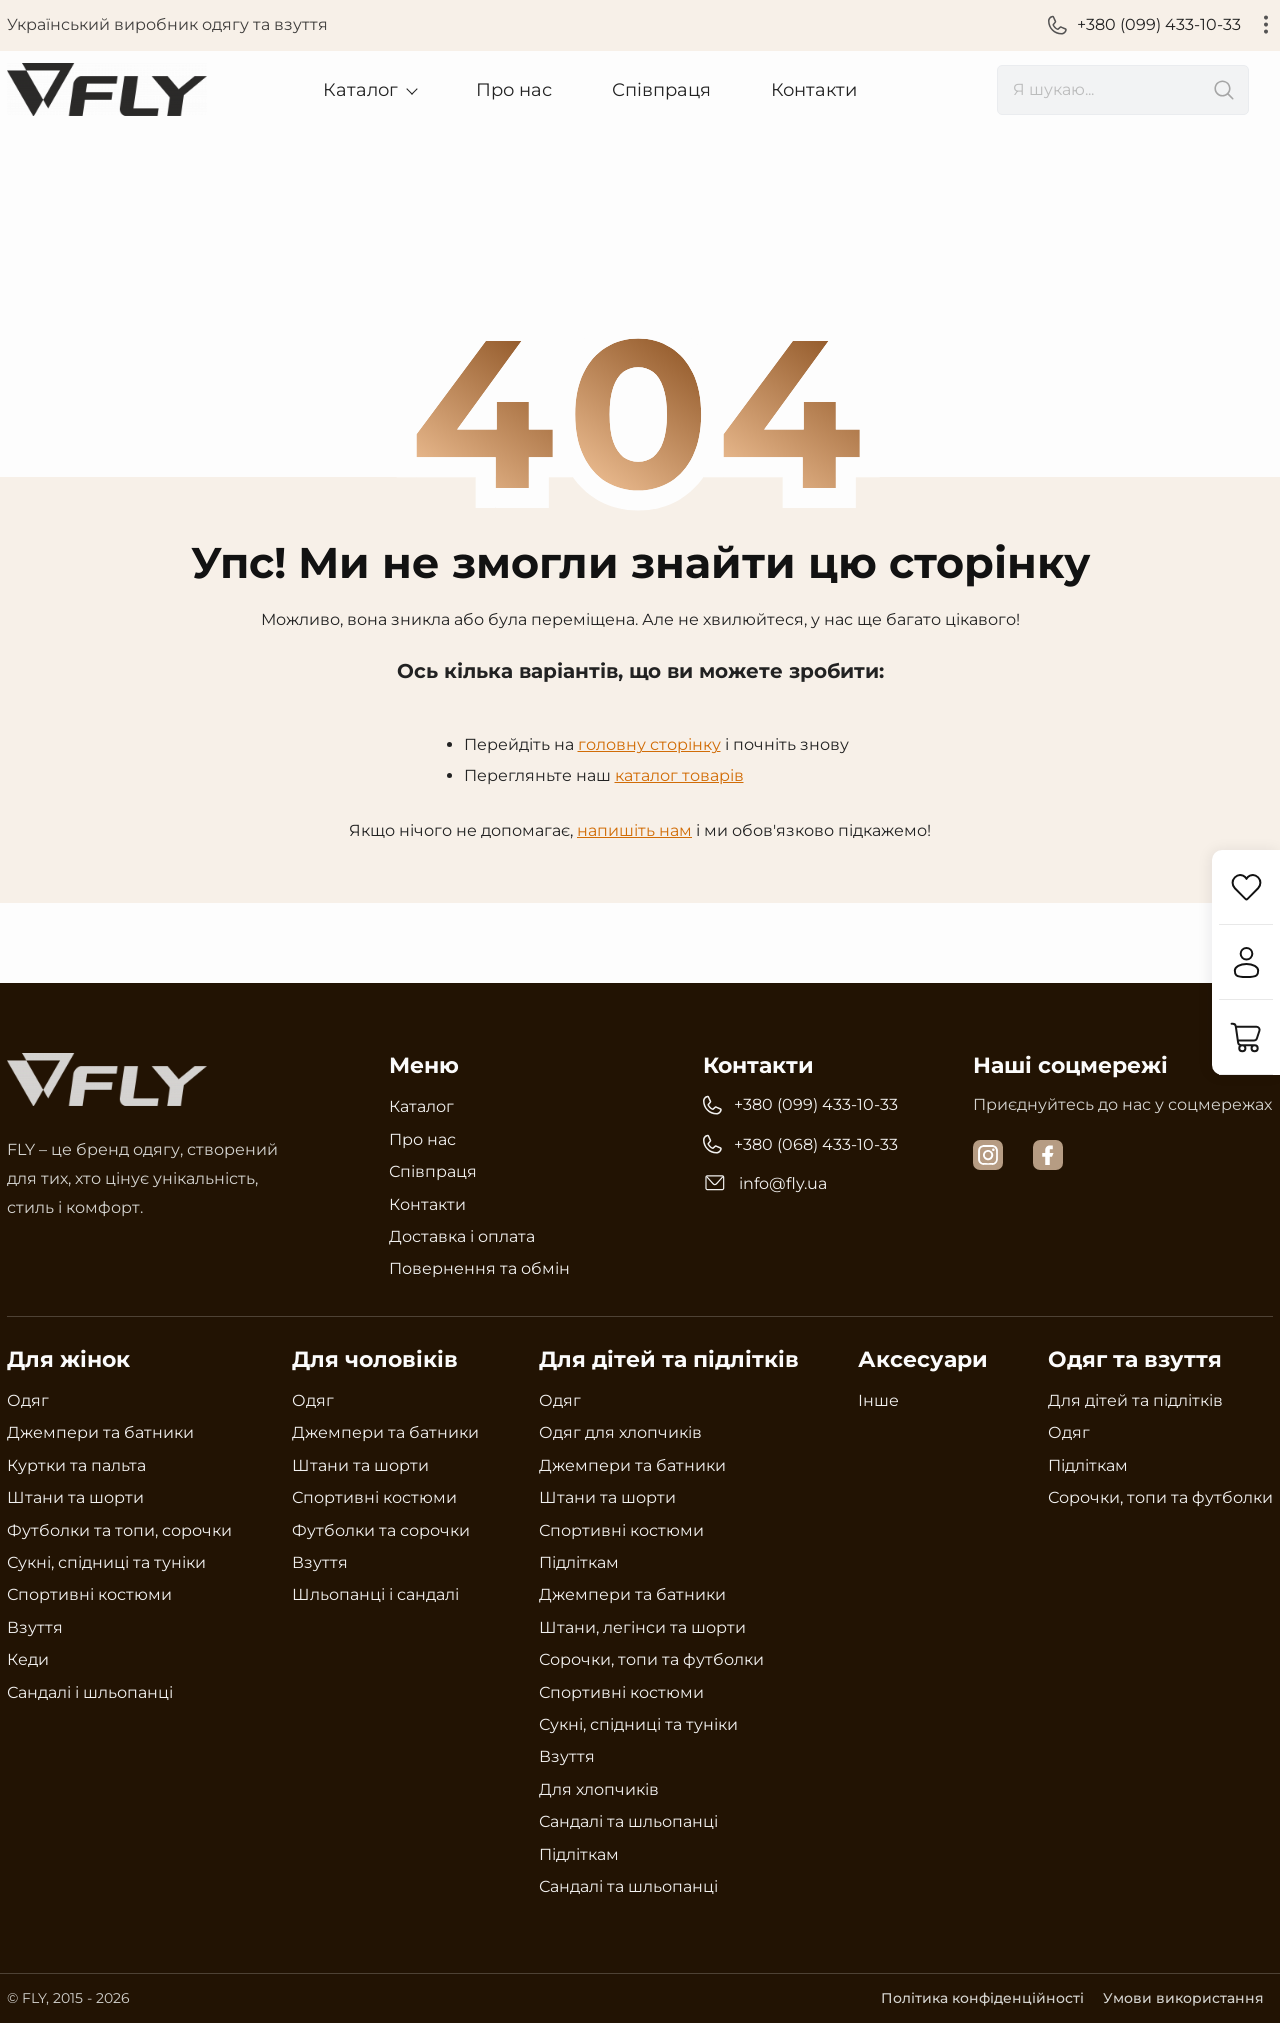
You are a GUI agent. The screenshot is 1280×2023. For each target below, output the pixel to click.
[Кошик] (1245, 1037)
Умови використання (1182, 1998)
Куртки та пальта (76, 1464)
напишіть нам (634, 829)
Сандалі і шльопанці (90, 1691)
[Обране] (1245, 887)
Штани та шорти (75, 1497)
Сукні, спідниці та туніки (106, 1561)
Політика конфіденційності (979, 1998)
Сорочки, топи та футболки (651, 1659)
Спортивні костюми (89, 1594)
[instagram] (988, 1155)
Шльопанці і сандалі (375, 1594)
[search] (1123, 89)
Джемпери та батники (100, 1432)
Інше (878, 1400)
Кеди (28, 1659)
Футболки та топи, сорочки (119, 1529)
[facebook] (1048, 1155)
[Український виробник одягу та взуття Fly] (107, 89)
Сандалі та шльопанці (628, 1821)
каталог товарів (679, 774)
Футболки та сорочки (381, 1529)
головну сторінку (649, 744)
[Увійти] (1245, 962)
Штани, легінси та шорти (642, 1626)
